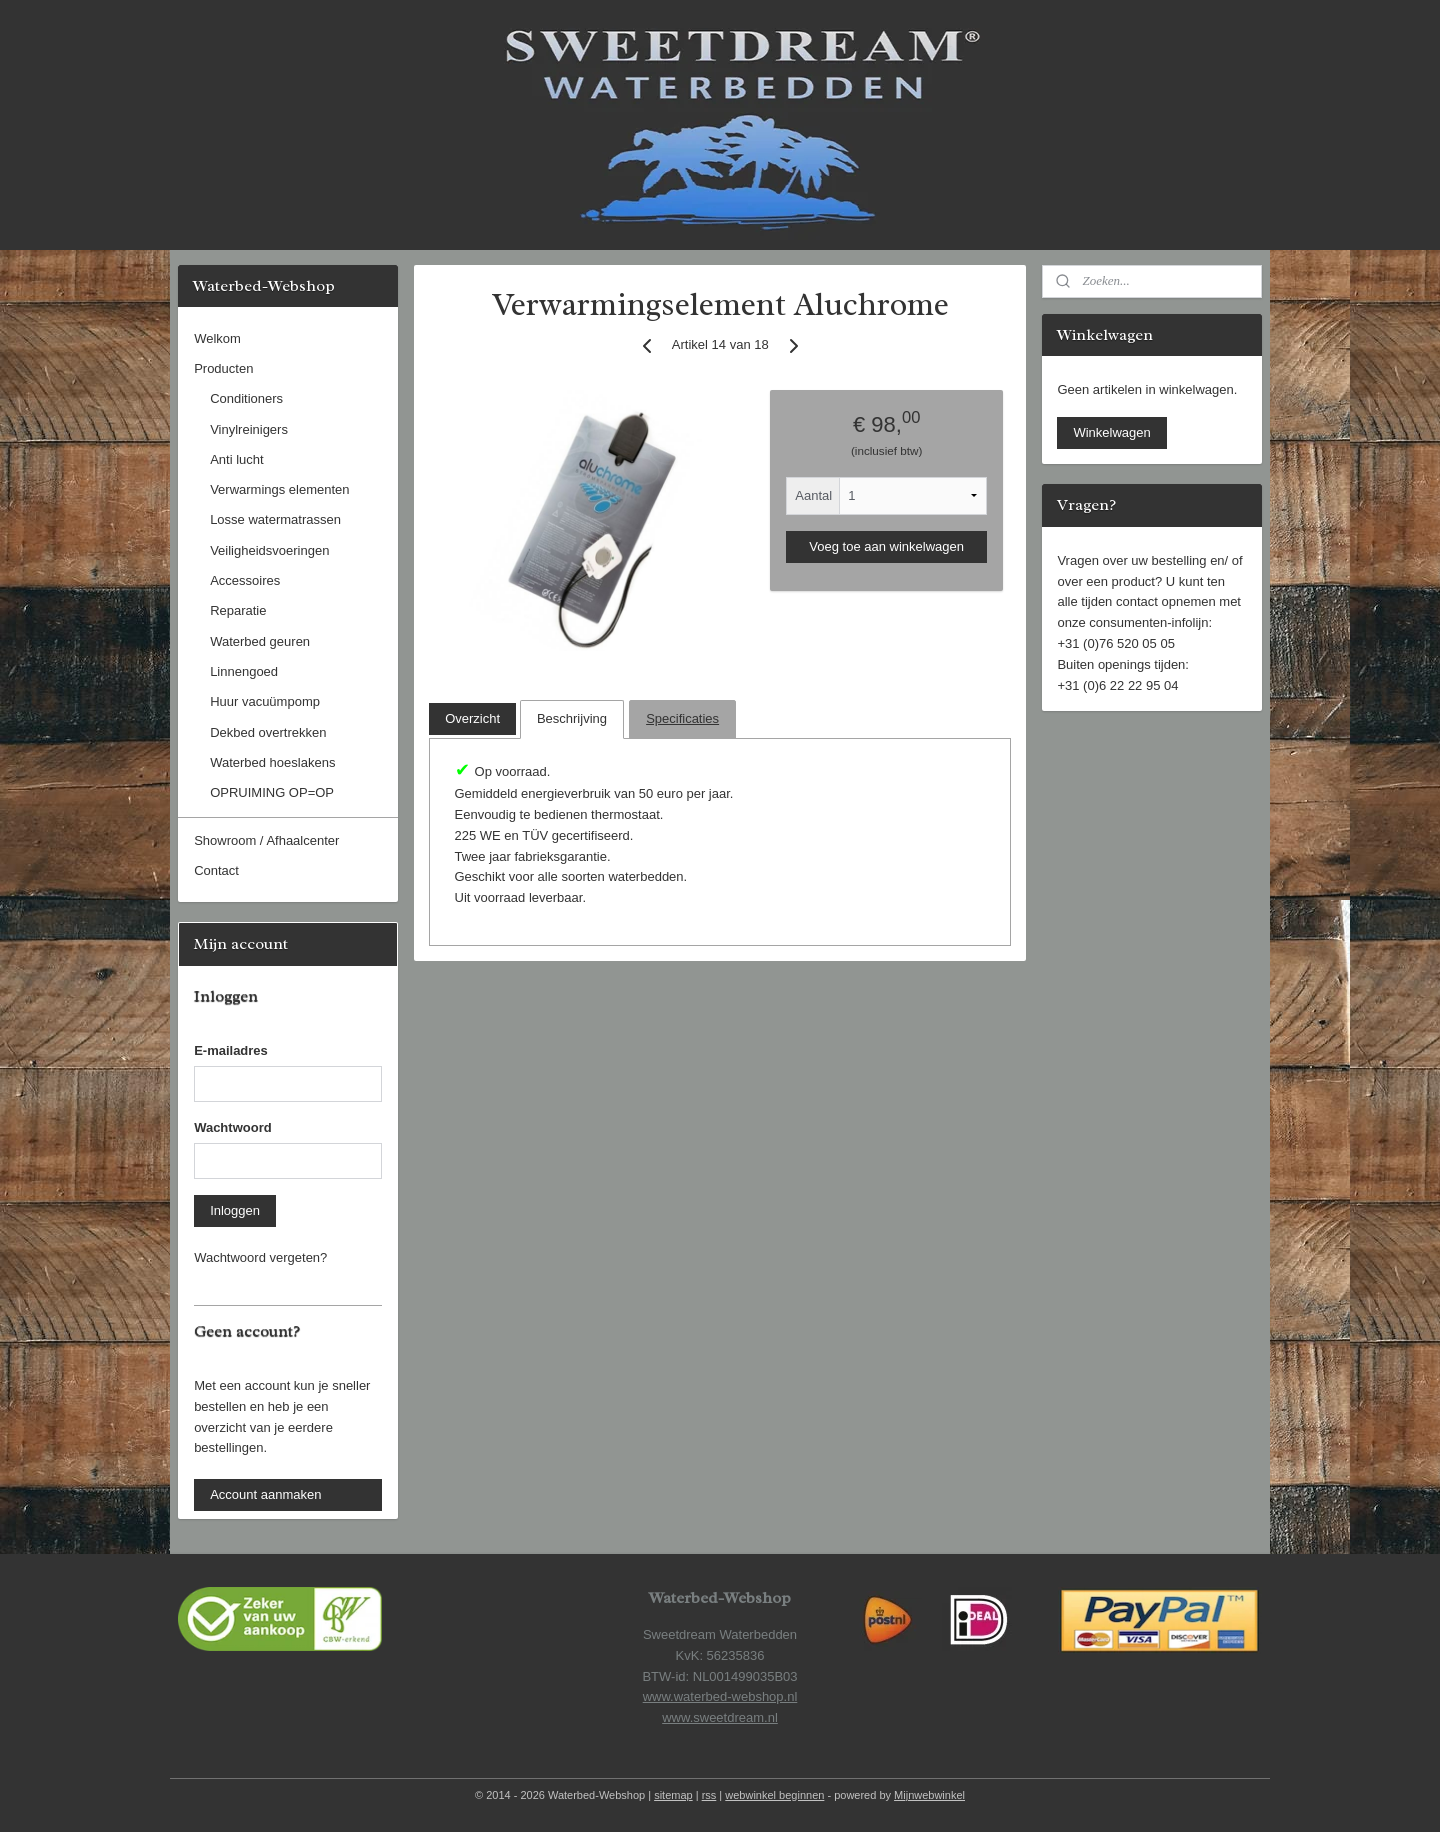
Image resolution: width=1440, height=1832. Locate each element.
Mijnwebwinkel (929, 1795)
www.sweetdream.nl (720, 1717)
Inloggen (235, 1210)
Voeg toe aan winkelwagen (886, 546)
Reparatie (238, 610)
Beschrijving (572, 718)
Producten (223, 368)
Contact (216, 870)
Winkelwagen (1111, 432)
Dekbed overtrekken (268, 732)
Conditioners (246, 398)
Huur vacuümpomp (265, 701)
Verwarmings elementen (279, 489)
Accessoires (245, 580)
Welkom (217, 338)
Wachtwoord (233, 1127)
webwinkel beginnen (774, 1795)
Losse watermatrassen (275, 519)
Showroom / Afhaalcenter (266, 840)
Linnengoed (244, 671)
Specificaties (682, 718)
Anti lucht (236, 459)
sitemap (673, 1795)
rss (709, 1795)
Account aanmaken (265, 1494)
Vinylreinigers (249, 429)
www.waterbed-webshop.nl (720, 1696)
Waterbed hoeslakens (272, 762)
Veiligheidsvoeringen (269, 550)
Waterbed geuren (260, 641)
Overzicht (472, 718)
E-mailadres (231, 1050)
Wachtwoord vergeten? (260, 1257)
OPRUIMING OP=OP (272, 792)
